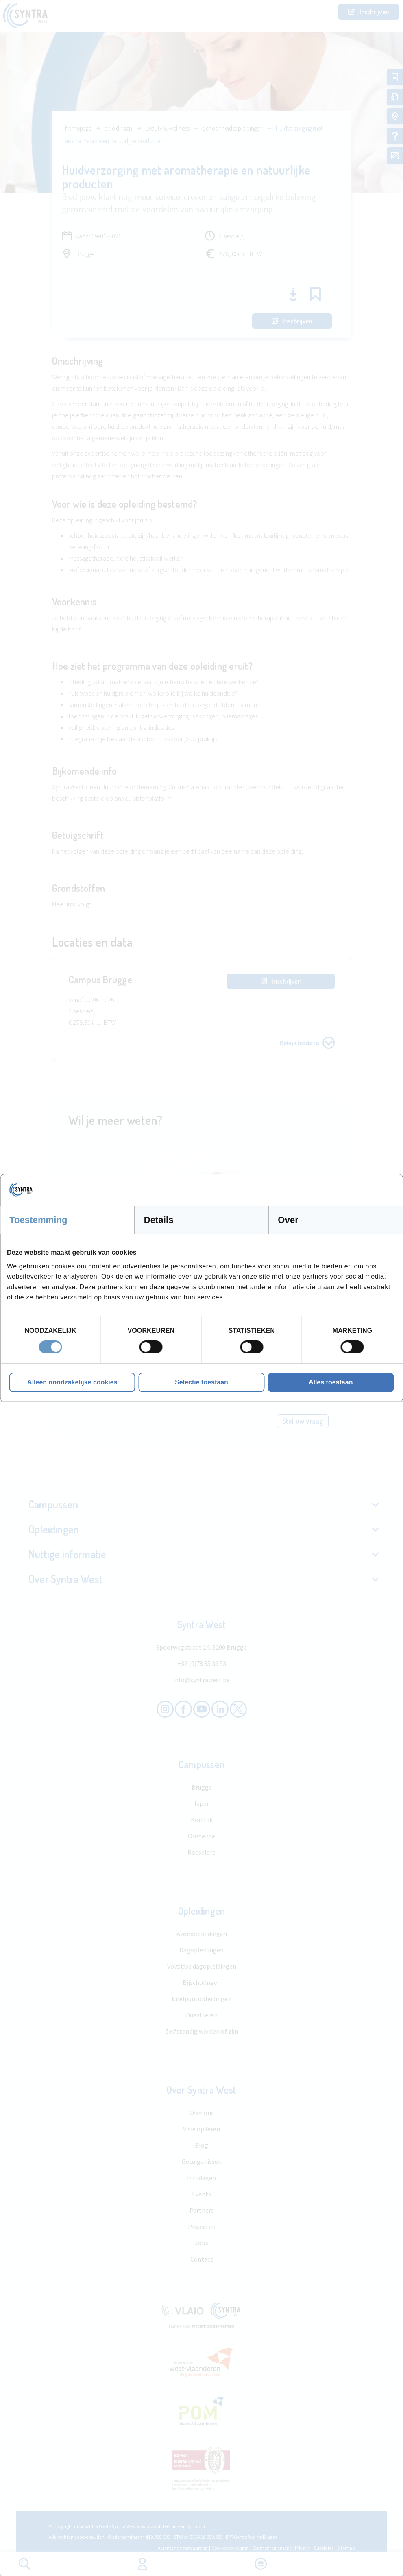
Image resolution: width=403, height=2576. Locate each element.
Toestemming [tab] (38, 1220)
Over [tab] (288, 1220)
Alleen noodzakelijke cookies (72, 1382)
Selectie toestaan (201, 1382)
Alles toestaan (331, 1382)
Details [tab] (159, 1220)
